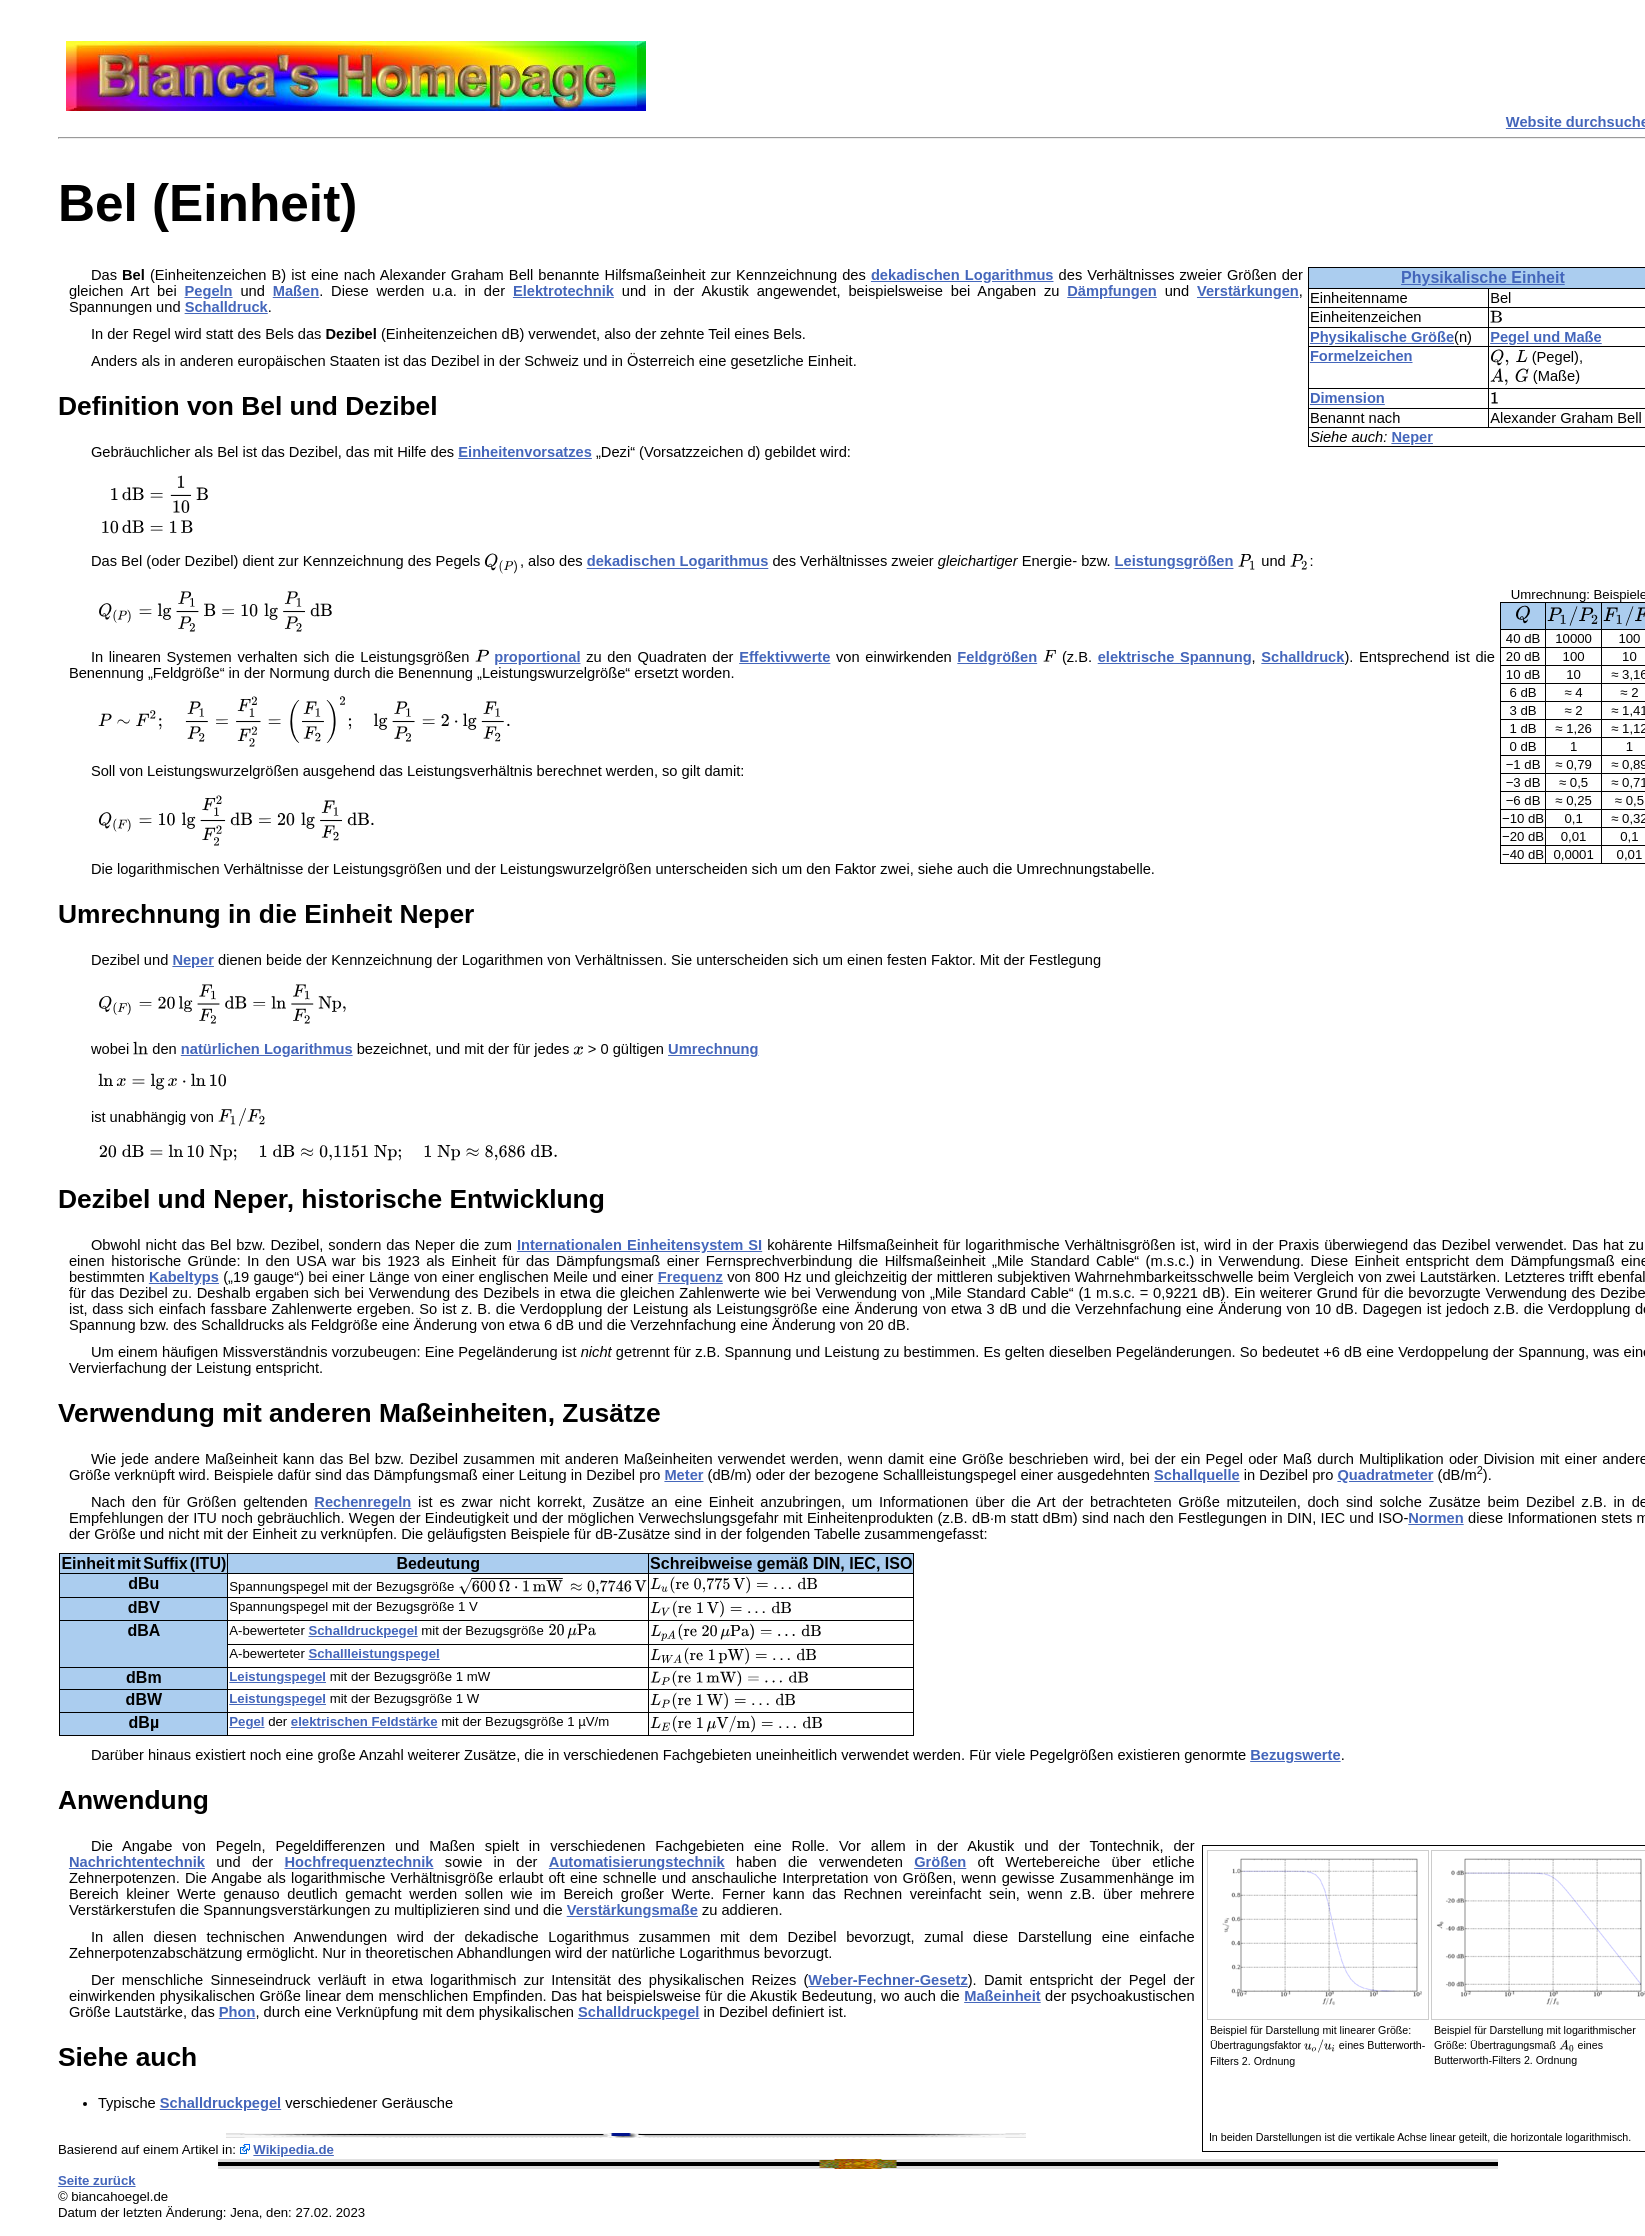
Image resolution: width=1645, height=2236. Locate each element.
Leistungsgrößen (1174, 562)
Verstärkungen (1248, 291)
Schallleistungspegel (373, 1653)
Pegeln (209, 291)
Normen (1435, 1518)
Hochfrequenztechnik (358, 1862)
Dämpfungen (1112, 291)
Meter (683, 1475)
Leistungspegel (277, 1676)
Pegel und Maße (1546, 337)
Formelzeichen (1361, 356)
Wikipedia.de (293, 2149)
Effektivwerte (784, 657)
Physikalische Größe (1382, 337)
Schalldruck (226, 307)
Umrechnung (713, 1049)
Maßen (296, 291)
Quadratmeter (1385, 1475)
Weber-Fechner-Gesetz (887, 1980)
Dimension (1347, 398)
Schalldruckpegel (362, 1630)
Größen (940, 1862)
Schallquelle (1197, 1475)
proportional (537, 657)
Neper (1412, 437)
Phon (237, 2012)
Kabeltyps (184, 1277)
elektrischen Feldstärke (364, 1721)
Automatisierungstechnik (637, 1862)
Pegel (246, 1721)
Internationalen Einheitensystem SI (639, 1245)
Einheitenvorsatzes (525, 452)
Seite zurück (97, 2180)
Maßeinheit (1002, 1996)
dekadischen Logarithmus (962, 275)
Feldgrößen (997, 657)
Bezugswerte (1295, 1755)
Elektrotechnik (563, 291)
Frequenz (690, 1277)
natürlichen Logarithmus (267, 1049)
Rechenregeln (362, 1502)
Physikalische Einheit (1483, 277)
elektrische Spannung (1175, 657)
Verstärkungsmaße (632, 1910)
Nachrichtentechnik (137, 1862)
